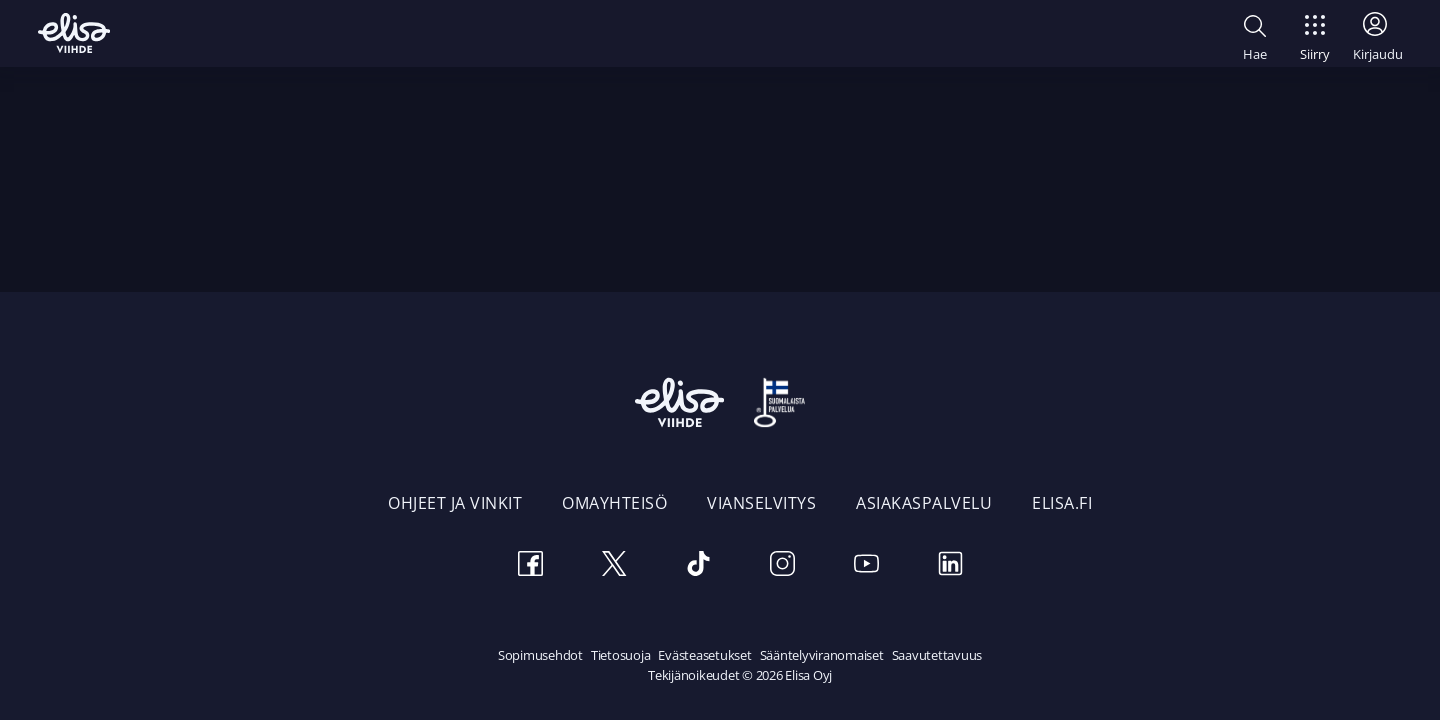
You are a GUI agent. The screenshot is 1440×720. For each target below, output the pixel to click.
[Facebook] (530, 566)
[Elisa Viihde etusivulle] (74, 33)
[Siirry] (1315, 32)
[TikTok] (698, 566)
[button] (1255, 35)
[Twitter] (614, 566)
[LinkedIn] (950, 566)
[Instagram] (782, 566)
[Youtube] (866, 566)
